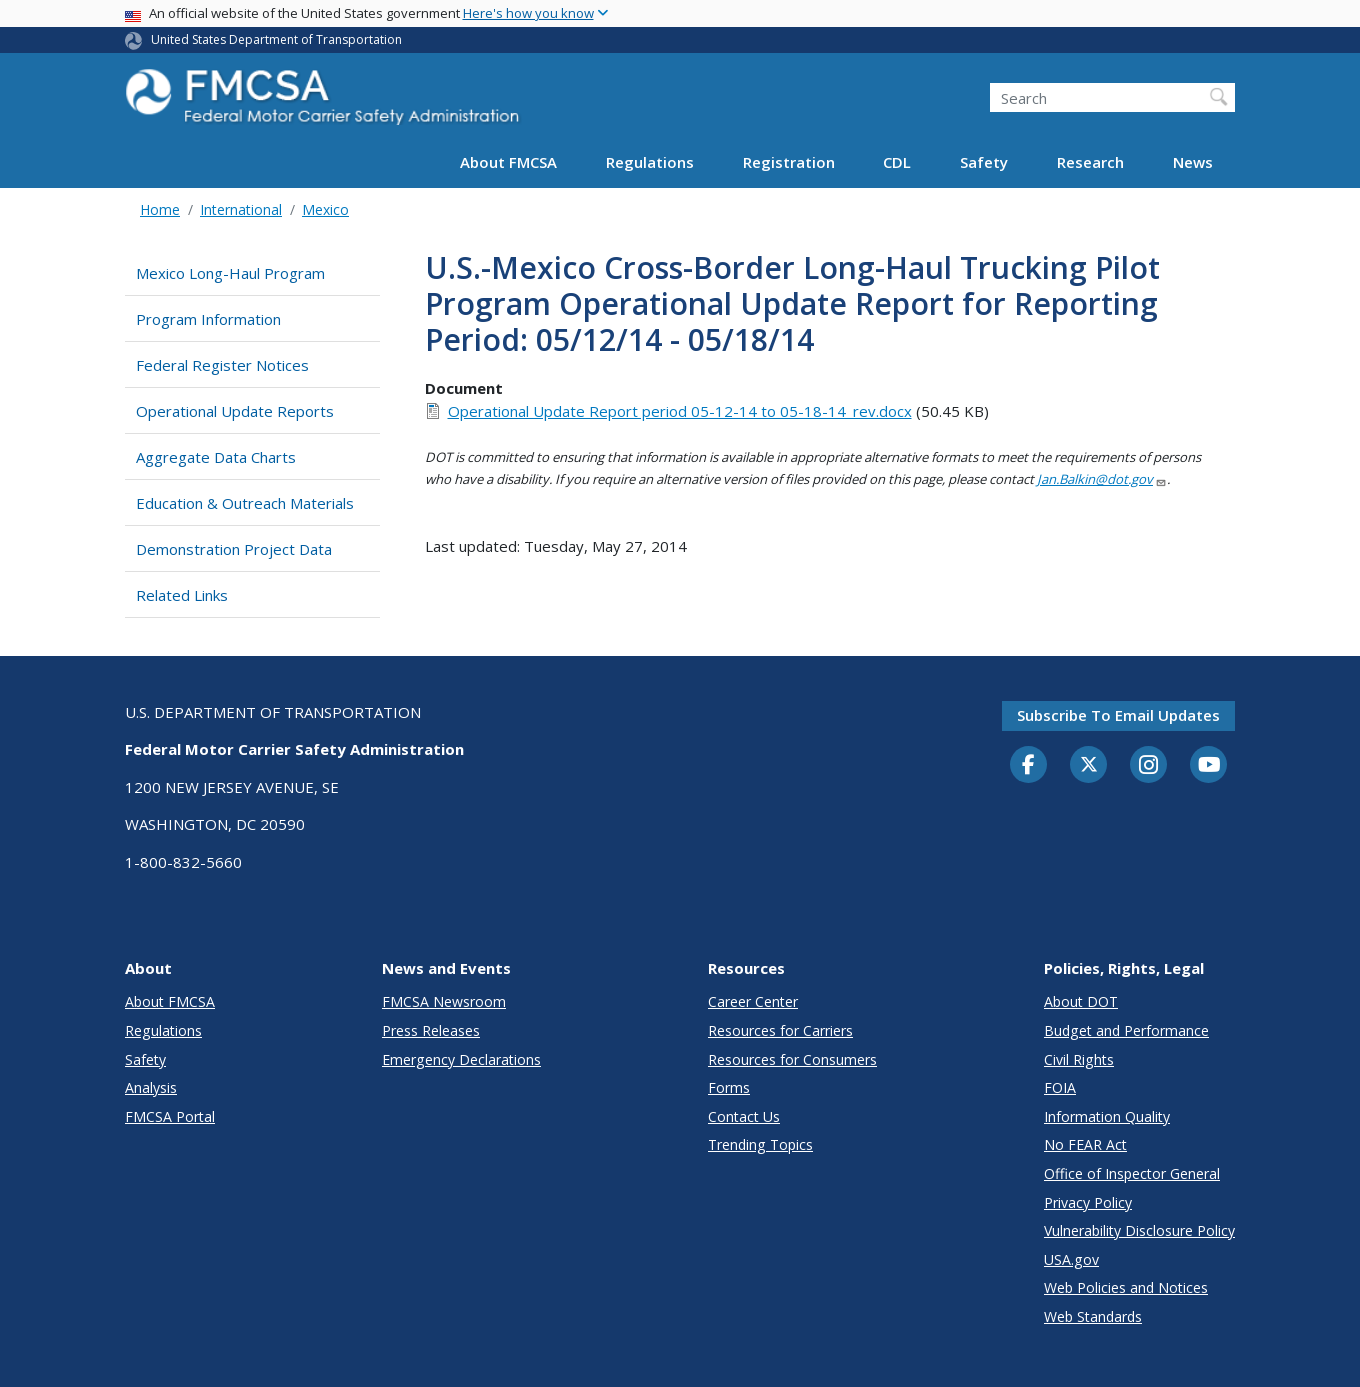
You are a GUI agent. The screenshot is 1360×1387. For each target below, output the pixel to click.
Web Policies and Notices (1126, 1287)
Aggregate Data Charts (216, 457)
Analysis (151, 1087)
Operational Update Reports (235, 411)
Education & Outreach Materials (245, 503)
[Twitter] (1089, 765)
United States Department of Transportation (276, 39)
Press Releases (431, 1030)
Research (1090, 162)
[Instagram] (1149, 767)
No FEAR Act (1085, 1144)
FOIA (1060, 1087)
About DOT (1081, 1001)
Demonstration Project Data (234, 549)
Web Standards (1093, 1316)
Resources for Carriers (780, 1030)
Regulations (650, 162)
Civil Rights (1079, 1059)
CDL (897, 162)
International (241, 209)
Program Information (208, 319)
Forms (729, 1087)
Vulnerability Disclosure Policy (1139, 1230)
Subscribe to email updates (1118, 715)
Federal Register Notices (222, 365)
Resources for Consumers (792, 1059)
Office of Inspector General (1132, 1173)
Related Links (182, 595)
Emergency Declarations (461, 1059)
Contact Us (744, 1116)
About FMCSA (508, 162)
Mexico (325, 209)
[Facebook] (1029, 766)
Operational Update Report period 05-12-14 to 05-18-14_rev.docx (680, 411)
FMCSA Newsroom (444, 1001)
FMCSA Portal (170, 1116)
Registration (789, 162)
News (1193, 162)
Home (160, 209)
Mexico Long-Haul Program (230, 273)
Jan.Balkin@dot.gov (1102, 479)
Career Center (753, 1001)
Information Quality (1107, 1116)
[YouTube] (1209, 766)
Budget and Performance (1126, 1030)
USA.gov (1071, 1259)
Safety (984, 162)
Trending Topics (760, 1144)
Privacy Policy (1088, 1202)
